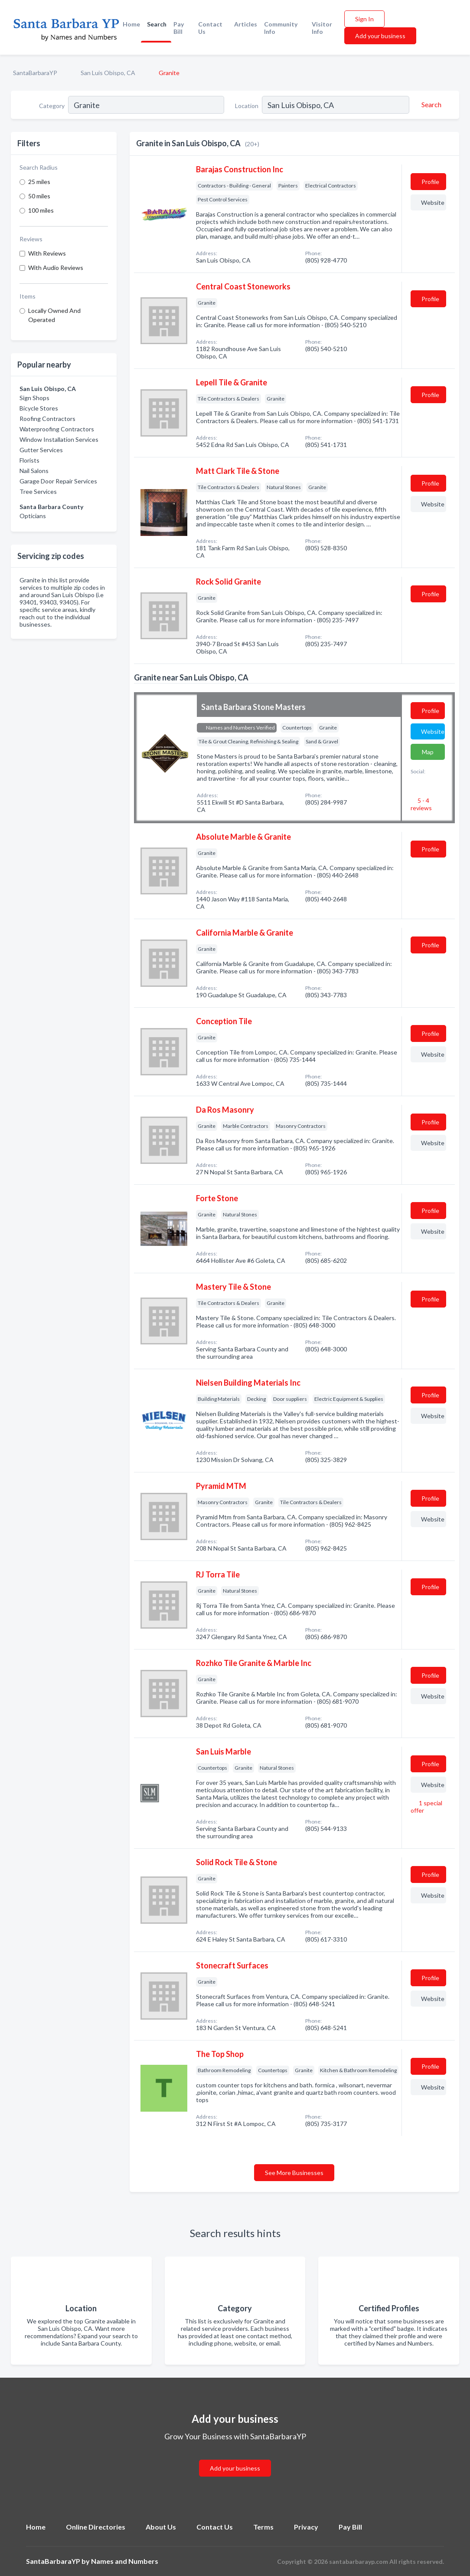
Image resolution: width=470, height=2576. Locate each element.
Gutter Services (41, 449)
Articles (245, 24)
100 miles (41, 210)
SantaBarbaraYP (35, 72)
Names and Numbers (124, 2561)
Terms (263, 2527)
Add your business (380, 35)
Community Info (280, 27)
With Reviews (47, 253)
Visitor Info (322, 27)
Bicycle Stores (39, 408)
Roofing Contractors (47, 418)
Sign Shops (34, 397)
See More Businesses (294, 2172)
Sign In (364, 19)
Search (156, 24)
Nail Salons (34, 470)
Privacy (306, 2527)
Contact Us (210, 27)
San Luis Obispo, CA (108, 72)
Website (432, 202)
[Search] (430, 104)
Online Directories (95, 2527)
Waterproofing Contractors (57, 429)
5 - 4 (421, 804)
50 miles (39, 196)
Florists (29, 460)
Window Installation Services (59, 439)
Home (131, 24)
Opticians (33, 515)
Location (246, 105)
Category (52, 105)
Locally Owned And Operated (54, 315)
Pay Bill (178, 27)
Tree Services (38, 491)
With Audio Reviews (55, 267)
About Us (161, 2527)
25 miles (39, 181)
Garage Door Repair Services (58, 481)
